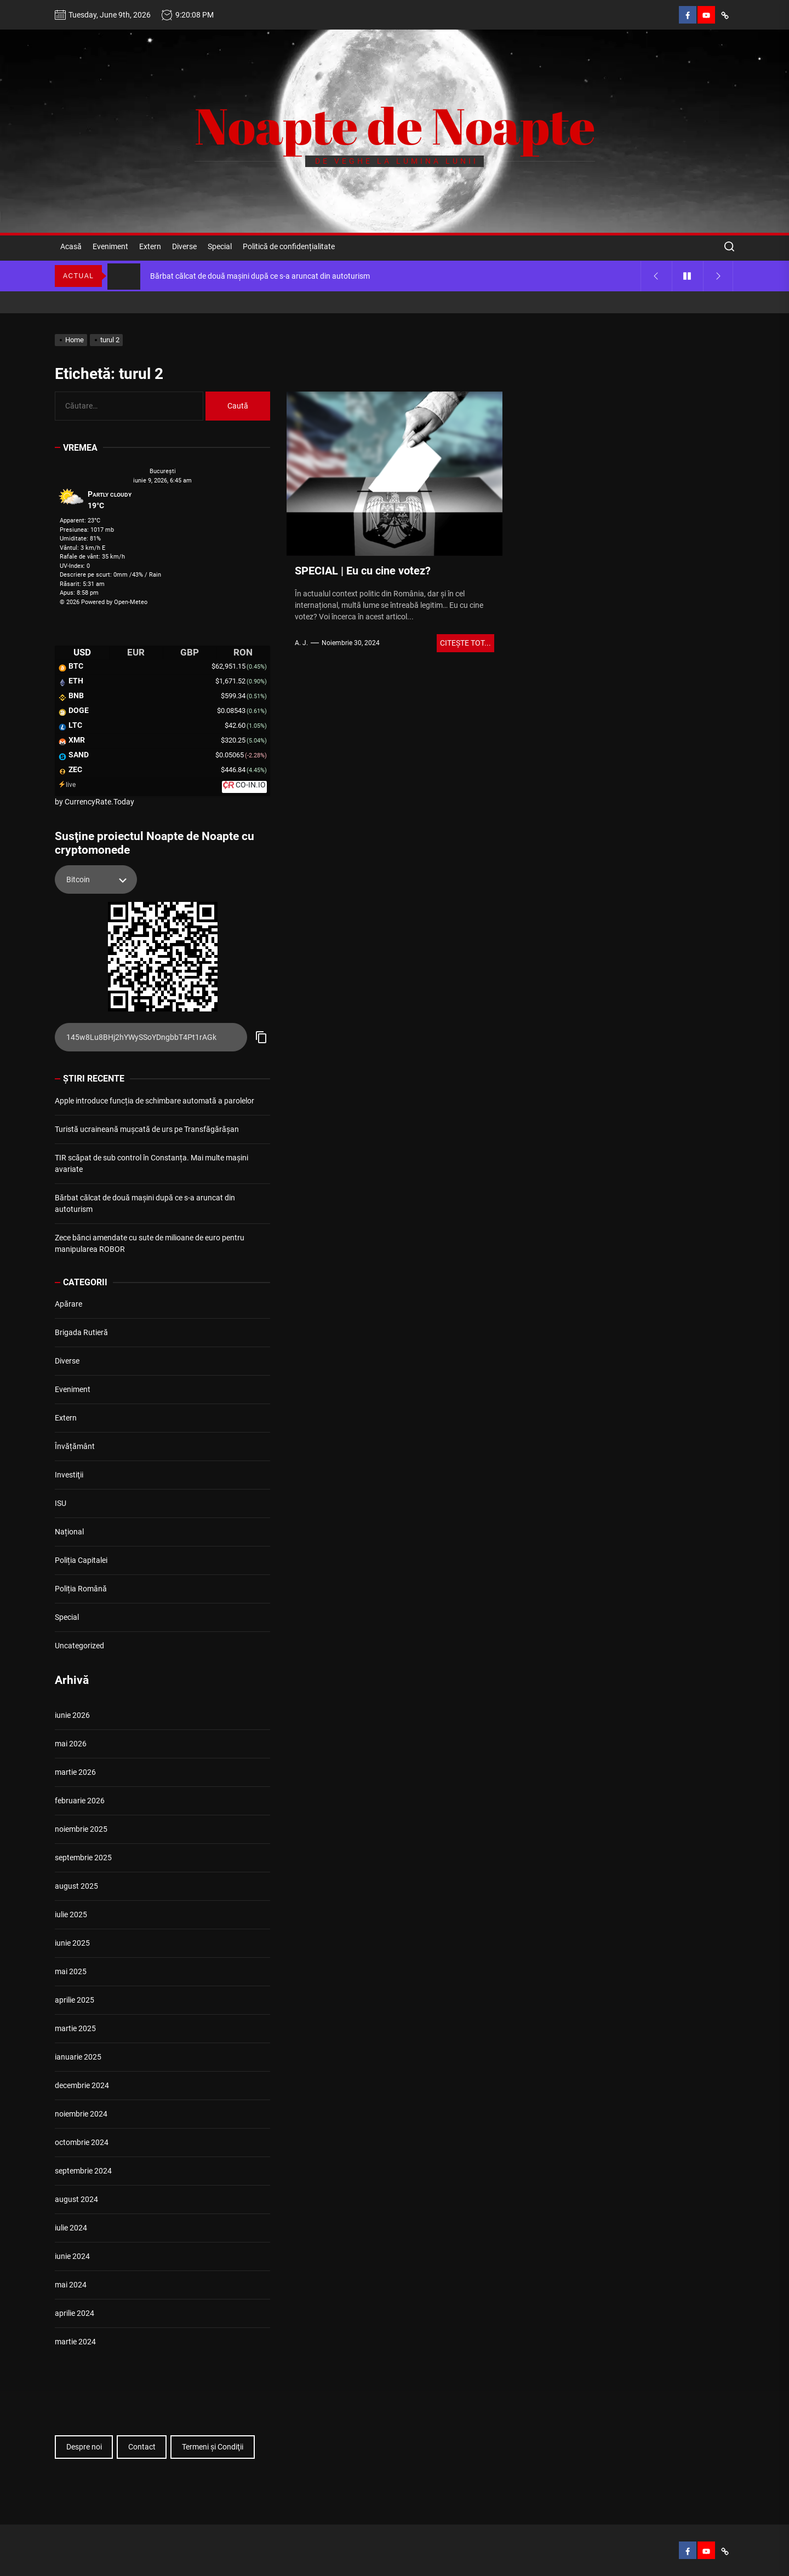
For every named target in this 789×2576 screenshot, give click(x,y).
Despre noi (84, 2446)
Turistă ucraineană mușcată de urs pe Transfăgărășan (147, 1129)
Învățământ (75, 1446)
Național (69, 1531)
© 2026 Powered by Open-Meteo (103, 602)
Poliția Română (81, 1588)
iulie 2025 (71, 1914)
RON (243, 652)
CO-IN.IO (251, 785)
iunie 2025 (72, 1943)
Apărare (68, 1304)
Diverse (184, 246)
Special (220, 246)
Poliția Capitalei (81, 1560)
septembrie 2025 (83, 1857)
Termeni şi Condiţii (212, 2446)
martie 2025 (75, 2028)
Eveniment (110, 246)
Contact (142, 2446)
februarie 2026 (80, 1800)
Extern (150, 246)
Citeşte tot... (465, 643)
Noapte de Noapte (395, 125)
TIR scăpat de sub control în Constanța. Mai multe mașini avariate (151, 1163)
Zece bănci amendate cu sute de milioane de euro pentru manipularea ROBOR (149, 1243)
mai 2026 (71, 1743)
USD (82, 652)
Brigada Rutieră (81, 1332)
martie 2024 (75, 2341)
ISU (60, 1503)
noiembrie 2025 (81, 1829)
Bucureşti (163, 471)
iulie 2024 (71, 2227)
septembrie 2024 (83, 2170)
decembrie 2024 (82, 2085)
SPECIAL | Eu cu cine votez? (363, 570)
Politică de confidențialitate (289, 246)
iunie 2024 (72, 2256)
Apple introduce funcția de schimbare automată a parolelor (154, 1100)
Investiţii (69, 1474)
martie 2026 (75, 1772)
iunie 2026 (72, 1715)
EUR (136, 652)
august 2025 (76, 1886)
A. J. (301, 643)
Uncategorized (79, 1645)
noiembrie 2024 (81, 2113)
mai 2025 (71, 1971)
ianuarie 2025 (78, 2056)
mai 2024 (71, 2284)
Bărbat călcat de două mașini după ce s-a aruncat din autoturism (145, 1203)
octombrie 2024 (81, 2142)
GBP (189, 652)
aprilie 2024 (74, 2313)
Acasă (71, 246)
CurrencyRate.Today (99, 801)
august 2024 (76, 2199)
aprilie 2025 (74, 2000)
